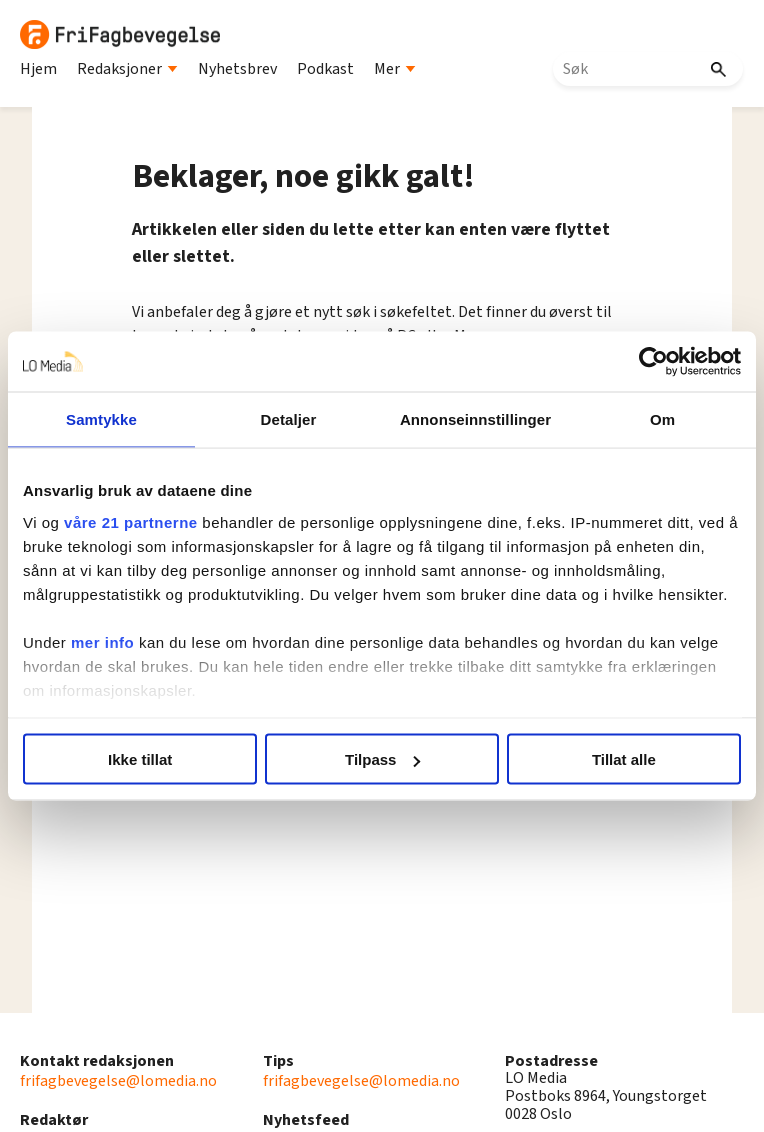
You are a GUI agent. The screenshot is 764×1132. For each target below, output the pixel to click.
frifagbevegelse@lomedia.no (118, 1081)
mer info (102, 641)
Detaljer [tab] (289, 419)
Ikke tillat (140, 759)
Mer (395, 69)
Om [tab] (662, 419)
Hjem (38, 69)
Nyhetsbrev (237, 69)
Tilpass (382, 759)
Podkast (325, 69)
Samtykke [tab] (101, 419)
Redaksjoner (127, 69)
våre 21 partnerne (131, 521)
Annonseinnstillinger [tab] (475, 419)
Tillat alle (624, 759)
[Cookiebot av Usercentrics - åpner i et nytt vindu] (653, 362)
